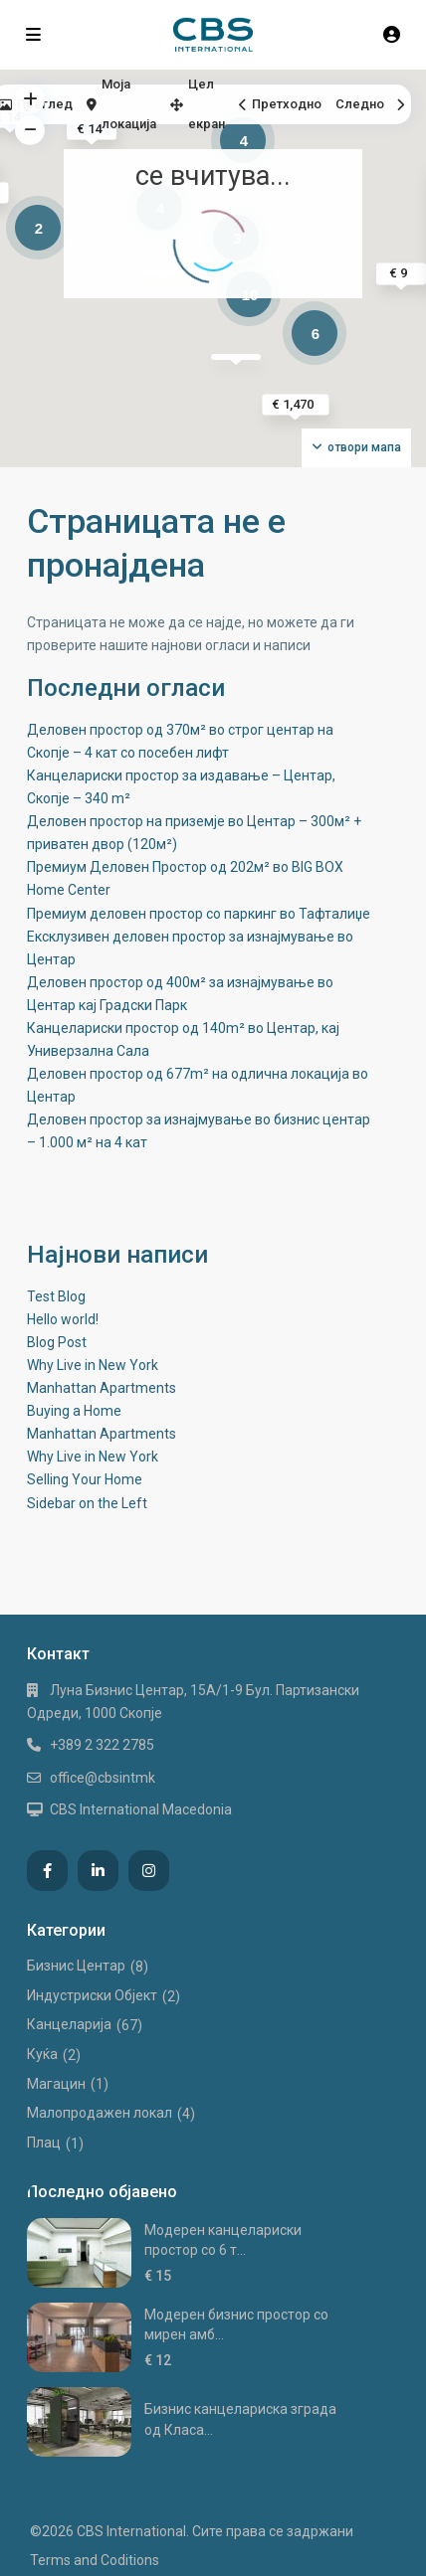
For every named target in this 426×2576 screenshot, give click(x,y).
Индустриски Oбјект (92, 1995)
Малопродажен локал (99, 2113)
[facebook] (47, 1870)
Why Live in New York (92, 1365)
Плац (44, 2142)
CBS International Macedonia (141, 1809)
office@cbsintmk (102, 1778)
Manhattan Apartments (101, 1388)
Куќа (42, 2054)
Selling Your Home (84, 1479)
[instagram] (148, 1870)
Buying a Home (74, 1411)
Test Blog (56, 1296)
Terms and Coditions (94, 2560)
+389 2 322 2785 (102, 1745)
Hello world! (63, 1319)
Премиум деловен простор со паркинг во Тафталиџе (198, 914)
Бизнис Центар (76, 1966)
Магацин (56, 2084)
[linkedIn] (98, 1870)
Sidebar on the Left (87, 1503)
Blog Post (57, 1342)
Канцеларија (69, 2024)
